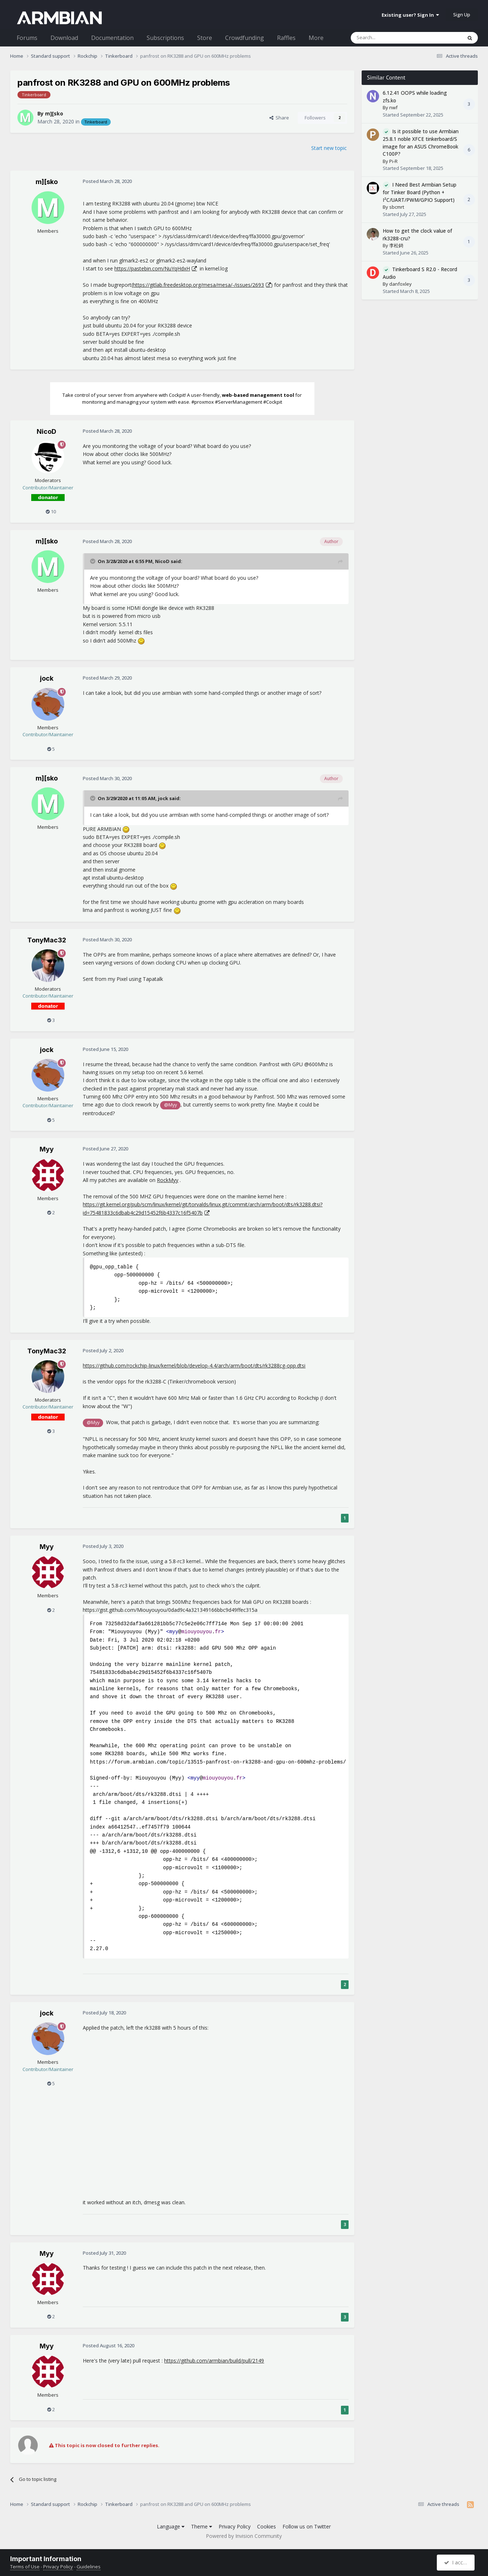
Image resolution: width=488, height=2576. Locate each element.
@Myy (170, 1105)
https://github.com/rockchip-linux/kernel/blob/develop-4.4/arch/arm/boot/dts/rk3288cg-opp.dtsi (194, 1365)
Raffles (286, 38)
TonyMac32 (46, 940)
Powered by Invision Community (244, 2535)
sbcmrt (396, 207)
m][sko (54, 113)
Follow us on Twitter (306, 2526)
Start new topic (329, 147)
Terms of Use (25, 2566)
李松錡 (396, 245)
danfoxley (400, 284)
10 (51, 511)
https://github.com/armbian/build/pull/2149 (214, 2360)
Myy (47, 1149)
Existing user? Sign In (410, 15)
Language (170, 2526)
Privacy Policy (235, 2526)
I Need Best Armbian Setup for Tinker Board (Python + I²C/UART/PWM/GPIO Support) (419, 192)
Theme (201, 2526)
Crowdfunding (244, 38)
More (316, 38)
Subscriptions (165, 38)
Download (64, 38)
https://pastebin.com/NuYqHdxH (152, 268)
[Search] (389, 38)
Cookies (266, 2526)
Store (204, 38)
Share (279, 117)
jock (46, 678)
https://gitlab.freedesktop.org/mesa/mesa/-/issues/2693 (198, 284)
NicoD (46, 431)
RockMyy (167, 1180)
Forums (27, 38)
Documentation (112, 38)
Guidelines (89, 2566)
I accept (456, 2562)
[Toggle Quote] (93, 561)
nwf (393, 107)
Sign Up (461, 14)
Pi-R (393, 161)
